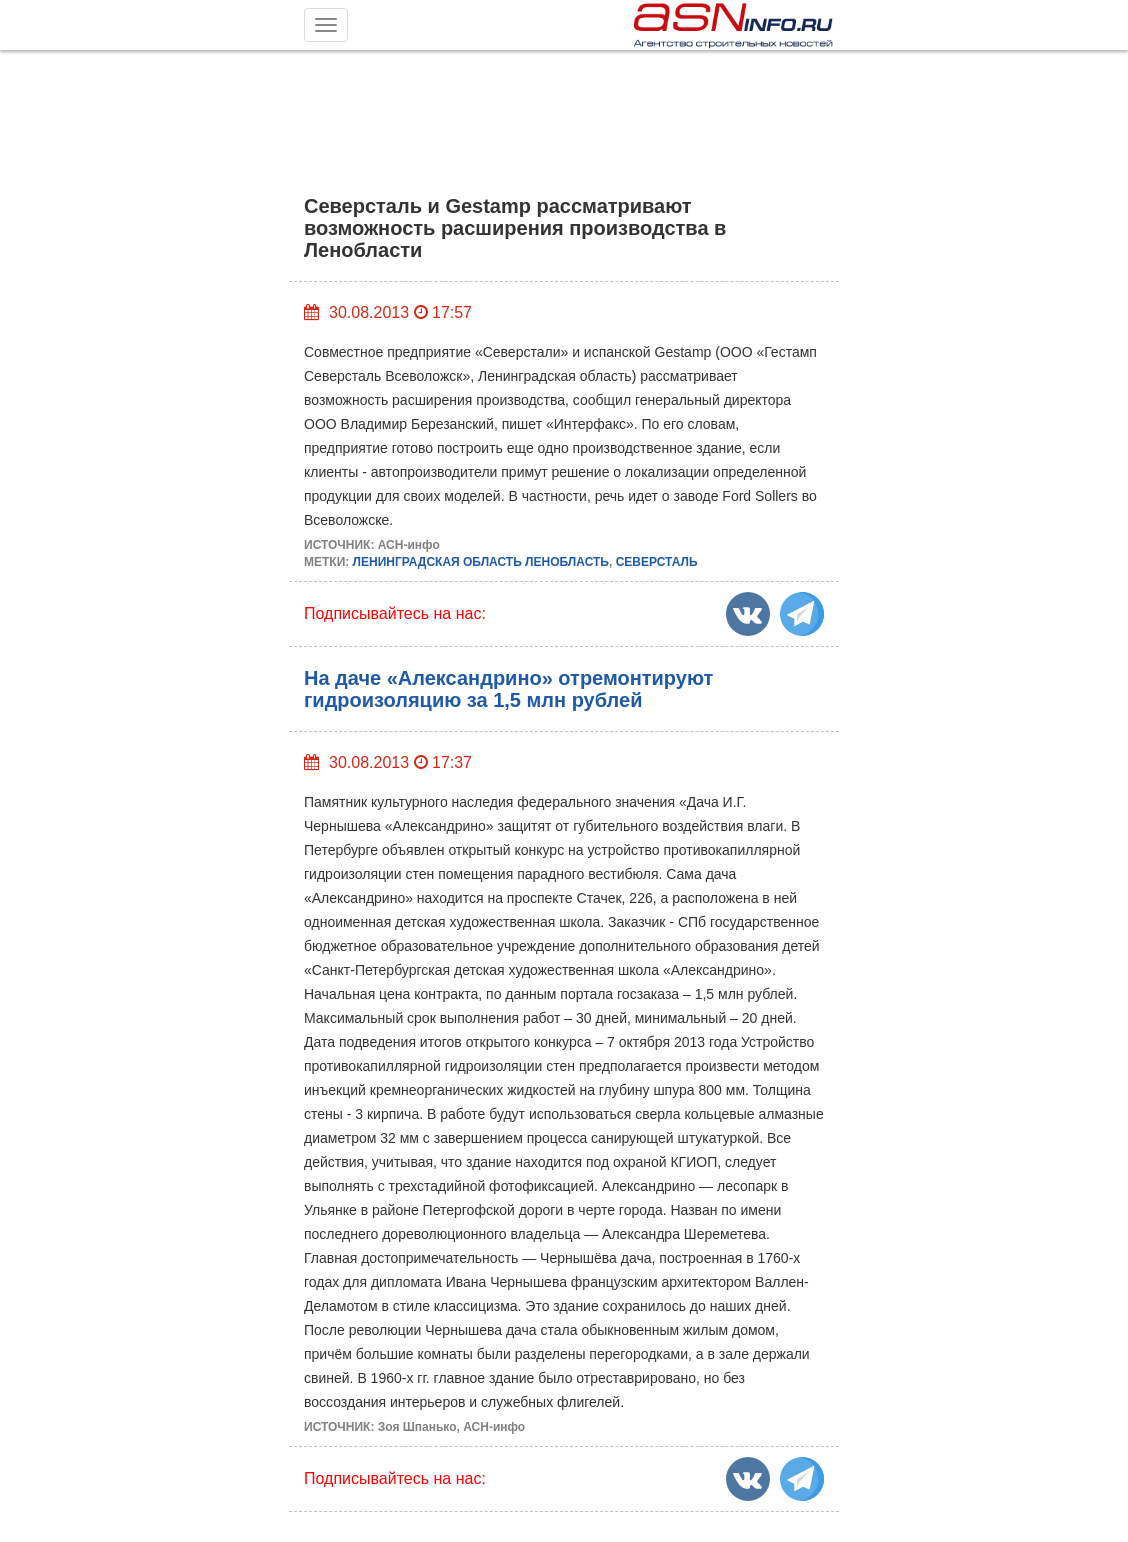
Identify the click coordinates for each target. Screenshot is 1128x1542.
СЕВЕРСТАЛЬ (657, 562)
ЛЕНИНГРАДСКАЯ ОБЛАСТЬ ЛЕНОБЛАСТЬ (481, 562)
